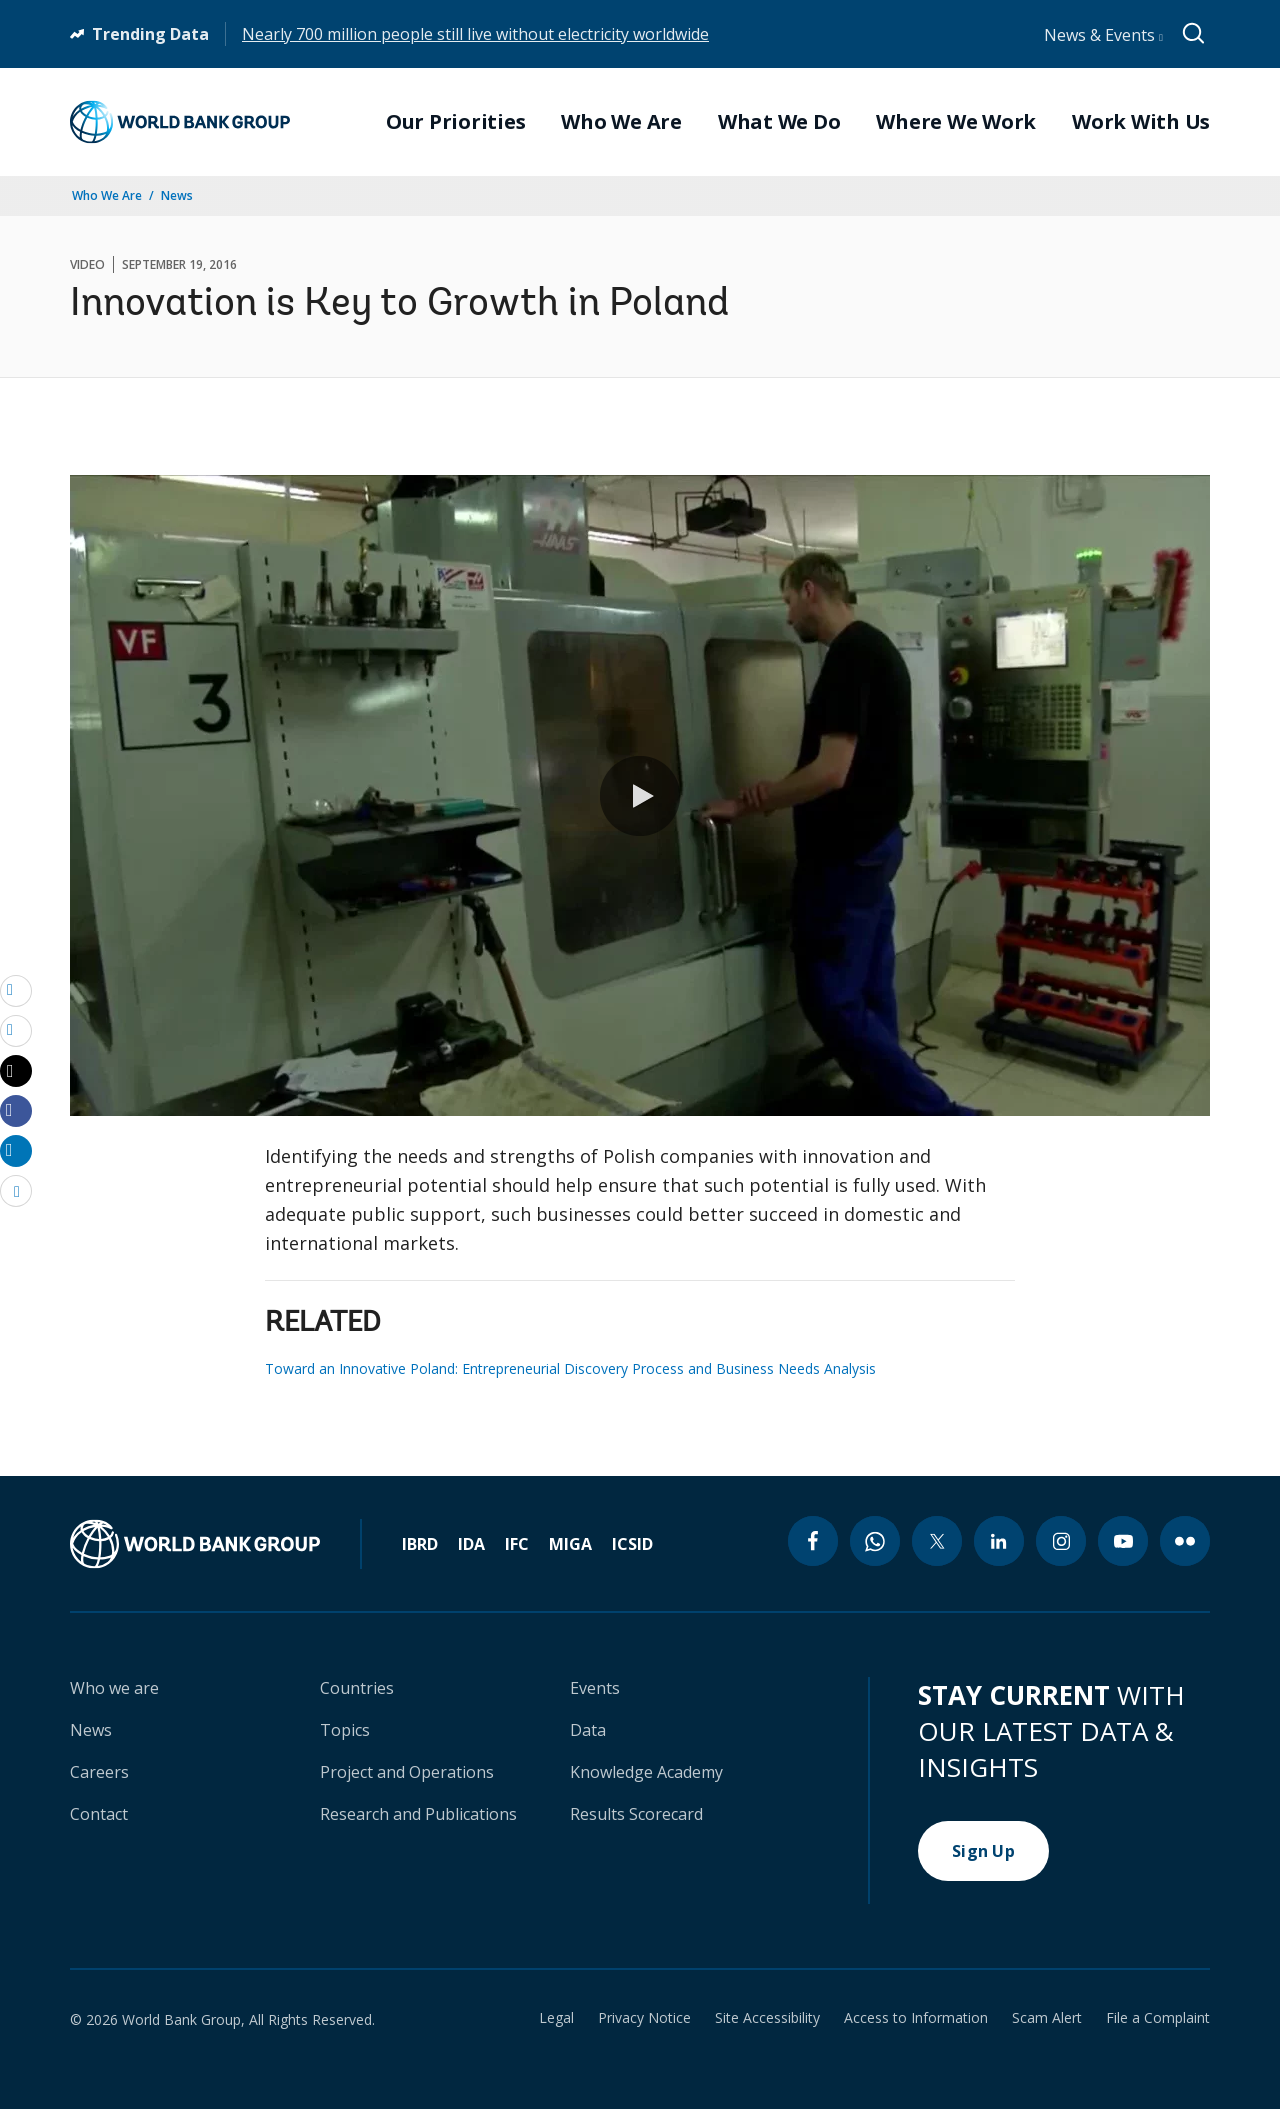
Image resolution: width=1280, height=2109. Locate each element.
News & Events (1103, 35)
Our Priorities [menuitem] (456, 122)
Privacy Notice (644, 2018)
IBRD (420, 1544)
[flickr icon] (1185, 1541)
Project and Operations (407, 1772)
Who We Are (107, 195)
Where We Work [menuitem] (956, 122)
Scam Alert (1047, 2018)
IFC (517, 1544)
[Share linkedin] (16, 1150)
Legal (556, 2018)
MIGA (570, 1544)
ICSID (632, 1544)
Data (588, 1730)
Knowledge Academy (646, 1772)
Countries (357, 1688)
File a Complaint (1158, 2018)
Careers (99, 1772)
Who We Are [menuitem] (621, 122)
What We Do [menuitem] (779, 122)
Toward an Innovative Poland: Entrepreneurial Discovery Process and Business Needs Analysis (570, 1368)
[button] (640, 796)
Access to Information (916, 2018)
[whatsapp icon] (875, 1541)
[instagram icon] (1061, 1541)
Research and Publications (418, 1814)
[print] (16, 1030)
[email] (16, 990)
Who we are (114, 1688)
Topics (345, 1730)
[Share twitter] (16, 1071)
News (177, 195)
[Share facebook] (16, 1110)
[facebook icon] (813, 1541)
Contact (99, 1814)
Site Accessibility (767, 2018)
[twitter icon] (937, 1541)
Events (595, 1688)
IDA (471, 1544)
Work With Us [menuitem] (1141, 122)
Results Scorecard (636, 1814)
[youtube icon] (1123, 1541)
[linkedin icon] (999, 1541)
